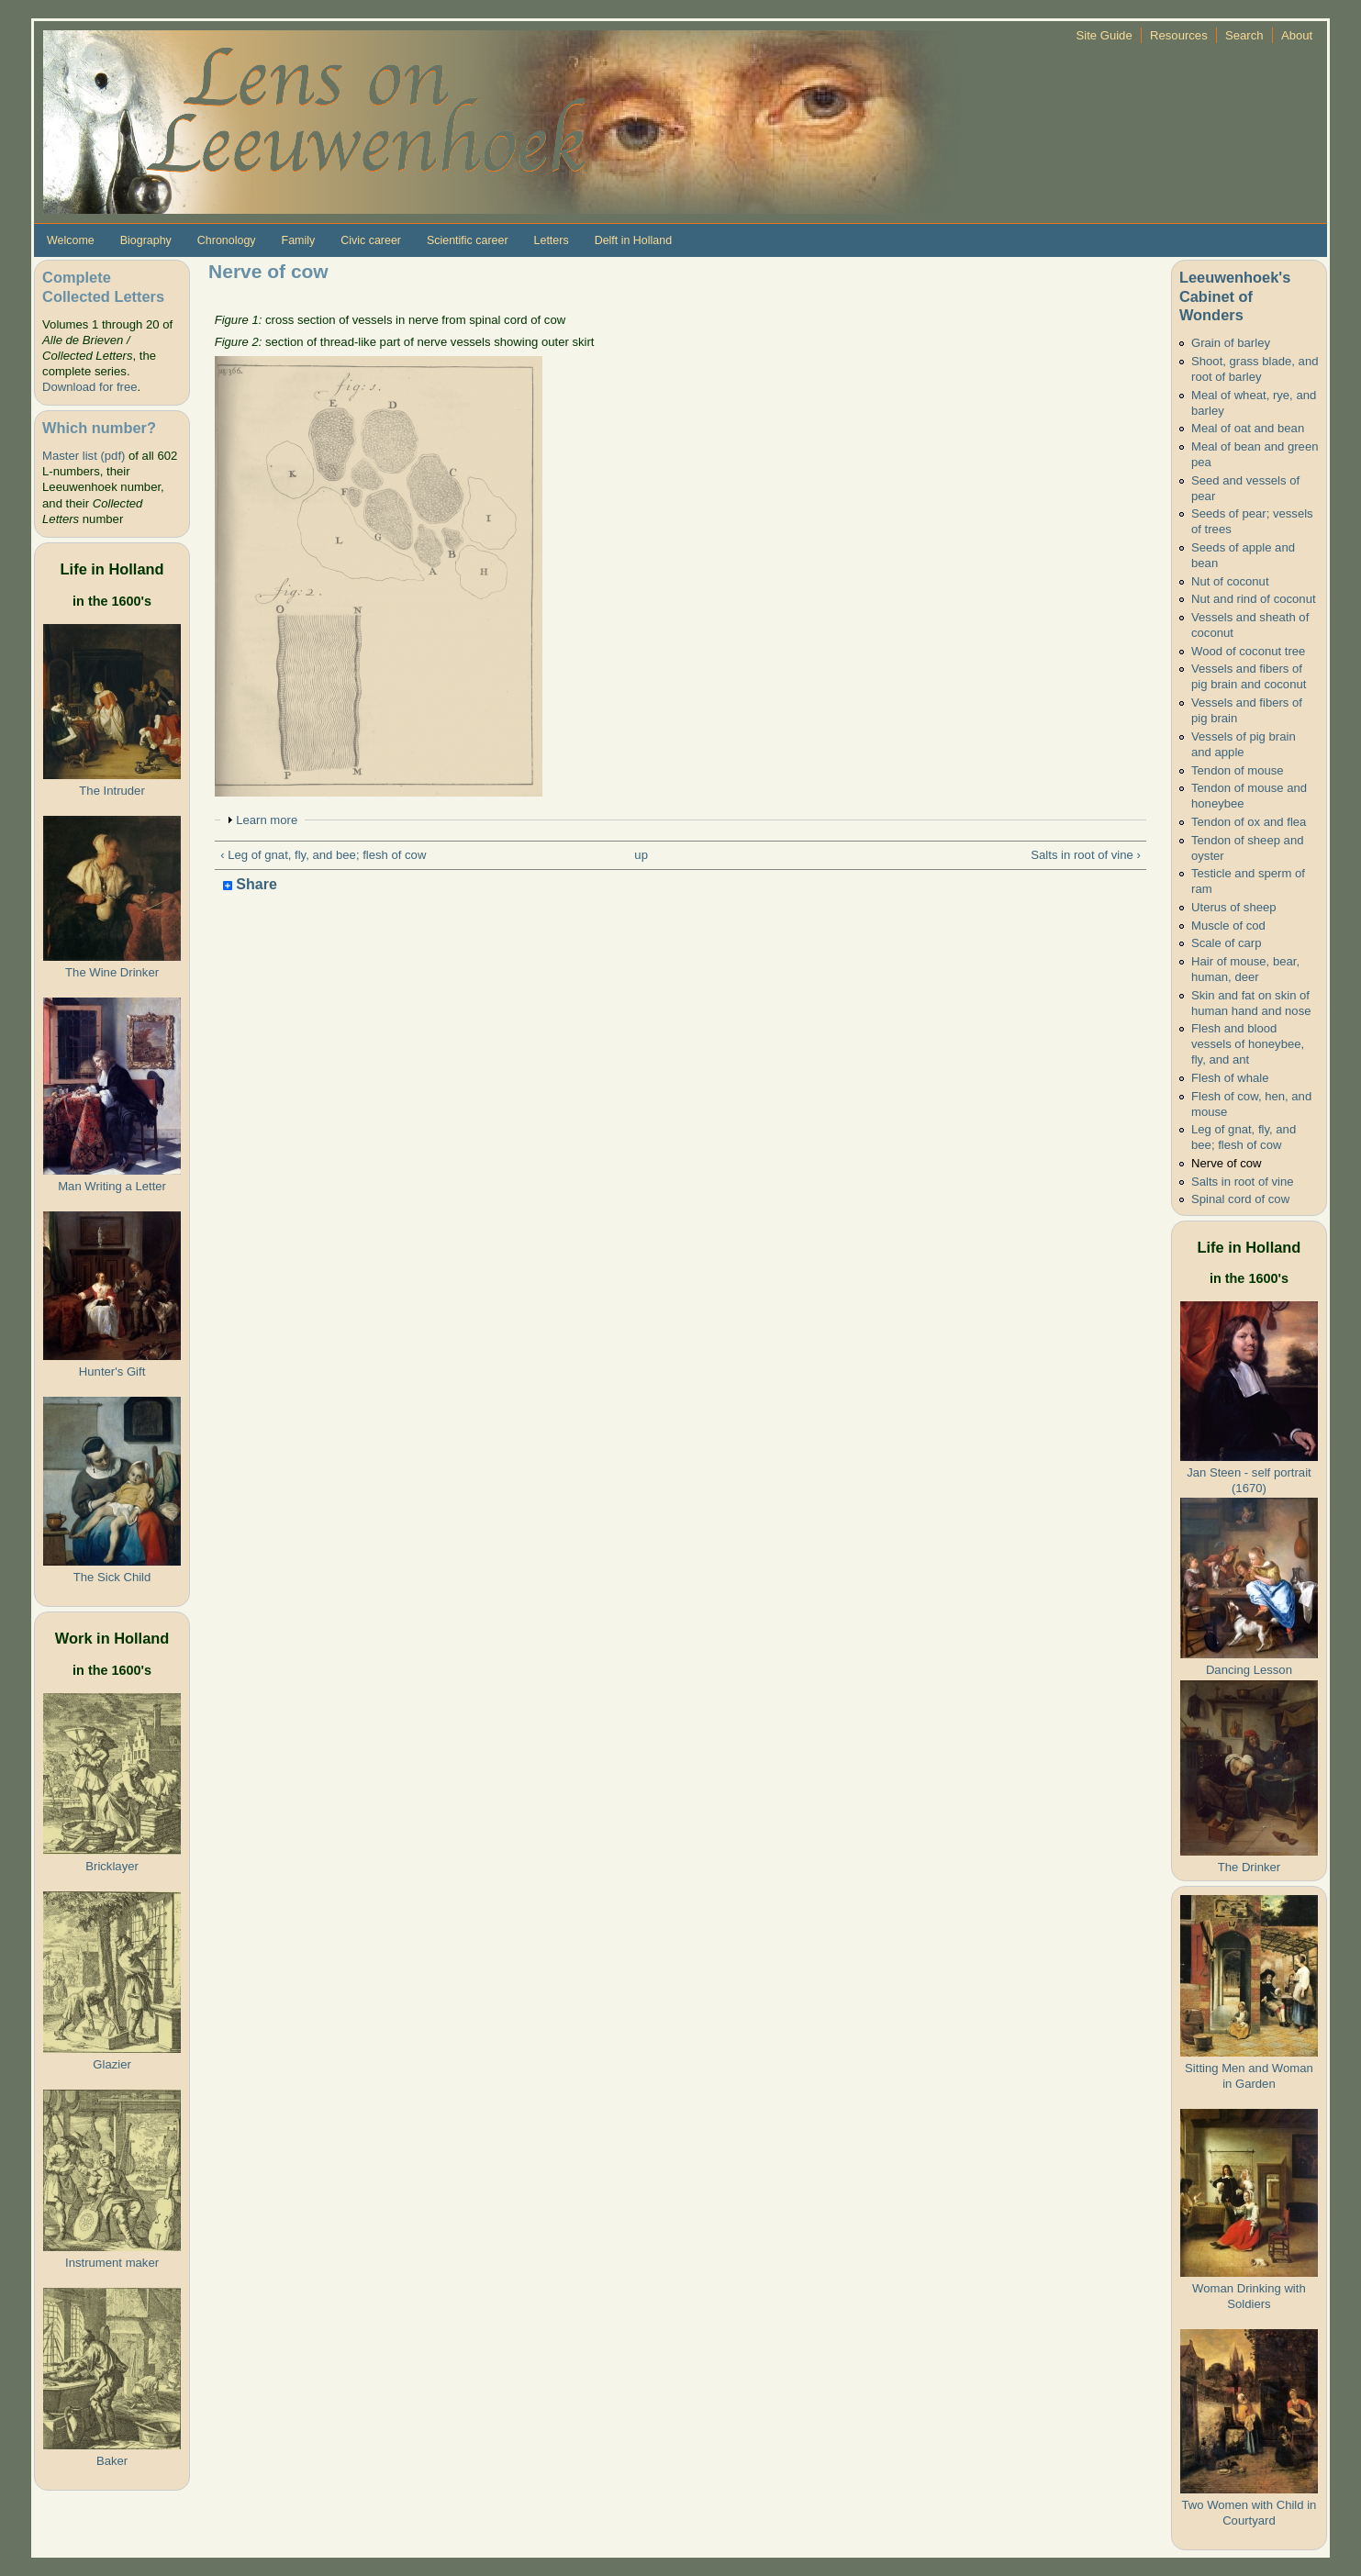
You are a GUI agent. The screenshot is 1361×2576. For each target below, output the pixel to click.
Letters (551, 240)
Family (299, 240)
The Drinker (1249, 1867)
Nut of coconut (1230, 581)
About (1296, 35)
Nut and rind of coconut (1253, 599)
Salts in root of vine (1242, 1181)
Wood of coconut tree (1248, 651)
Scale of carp (1226, 943)
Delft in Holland (633, 240)
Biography (146, 240)
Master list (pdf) (83, 456)
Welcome (71, 240)
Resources (1179, 35)
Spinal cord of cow (1240, 1199)
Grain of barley (1230, 343)
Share (250, 885)
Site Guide (1104, 35)
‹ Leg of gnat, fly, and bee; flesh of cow (323, 855)
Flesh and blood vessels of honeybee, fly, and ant (1247, 1043)
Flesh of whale (1230, 1078)
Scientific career (467, 240)
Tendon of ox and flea (1248, 822)
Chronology (226, 240)
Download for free (89, 387)
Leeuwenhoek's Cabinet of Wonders (1234, 296)
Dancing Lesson (1249, 1670)
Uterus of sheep (1234, 907)
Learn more (266, 820)
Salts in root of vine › (1086, 855)
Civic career (370, 240)
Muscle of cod (1228, 925)
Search (1244, 35)
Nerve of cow (1226, 1163)
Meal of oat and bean (1247, 428)
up (641, 855)
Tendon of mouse (1237, 770)
